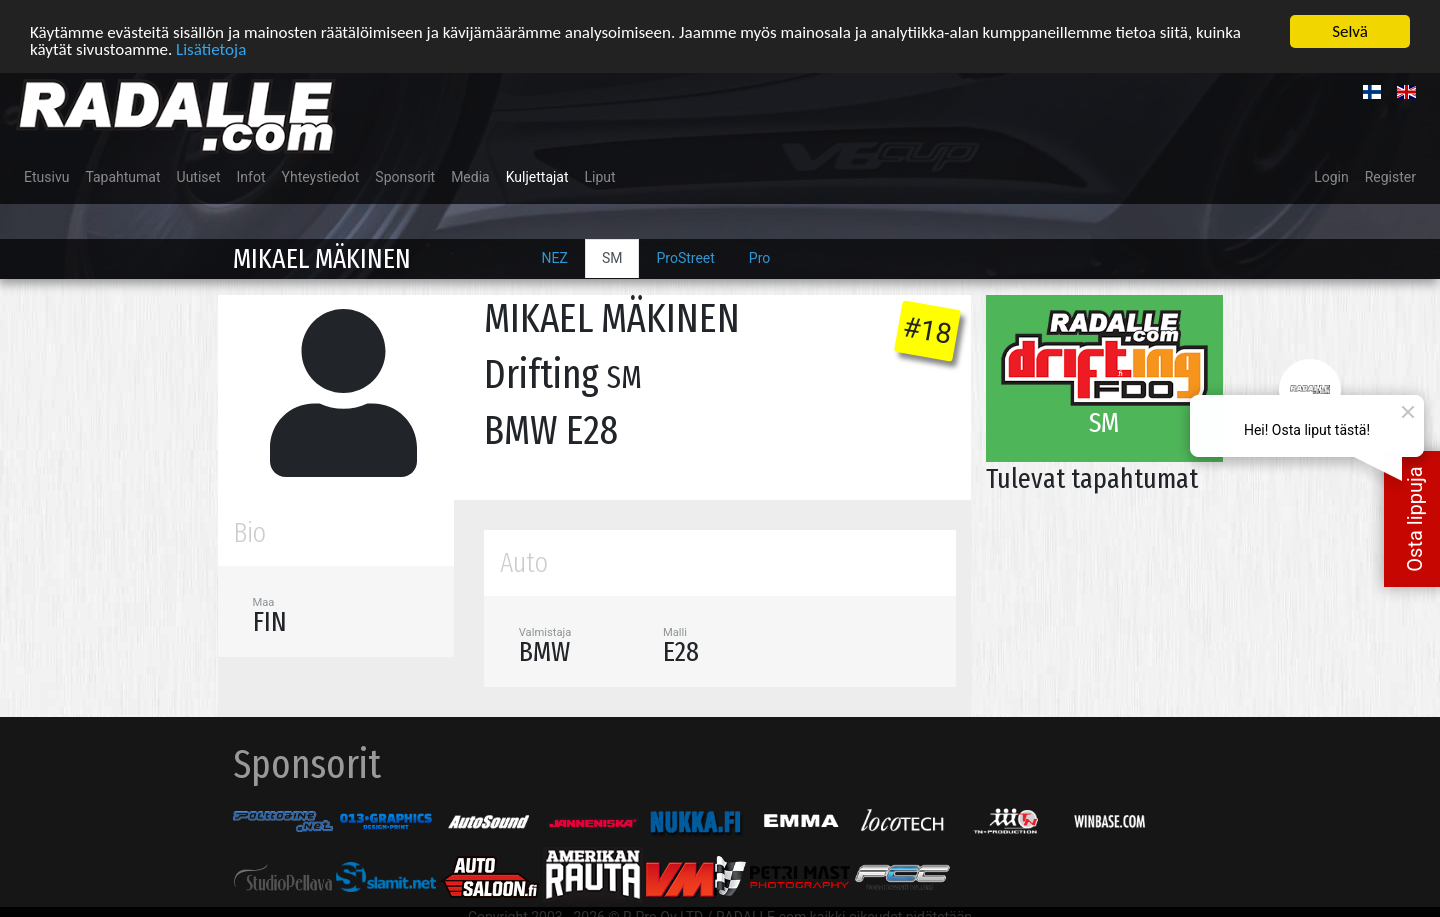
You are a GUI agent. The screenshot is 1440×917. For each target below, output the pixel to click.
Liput (600, 177)
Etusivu (46, 177)
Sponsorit (405, 177)
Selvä (1350, 31)
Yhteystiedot (321, 177)
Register (1390, 177)
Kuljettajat (537, 177)
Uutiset (199, 177)
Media (470, 177)
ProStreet (685, 258)
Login (1331, 177)
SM (612, 258)
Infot (251, 177)
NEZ (555, 258)
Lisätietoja (211, 48)
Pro (759, 258)
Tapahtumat (122, 177)
